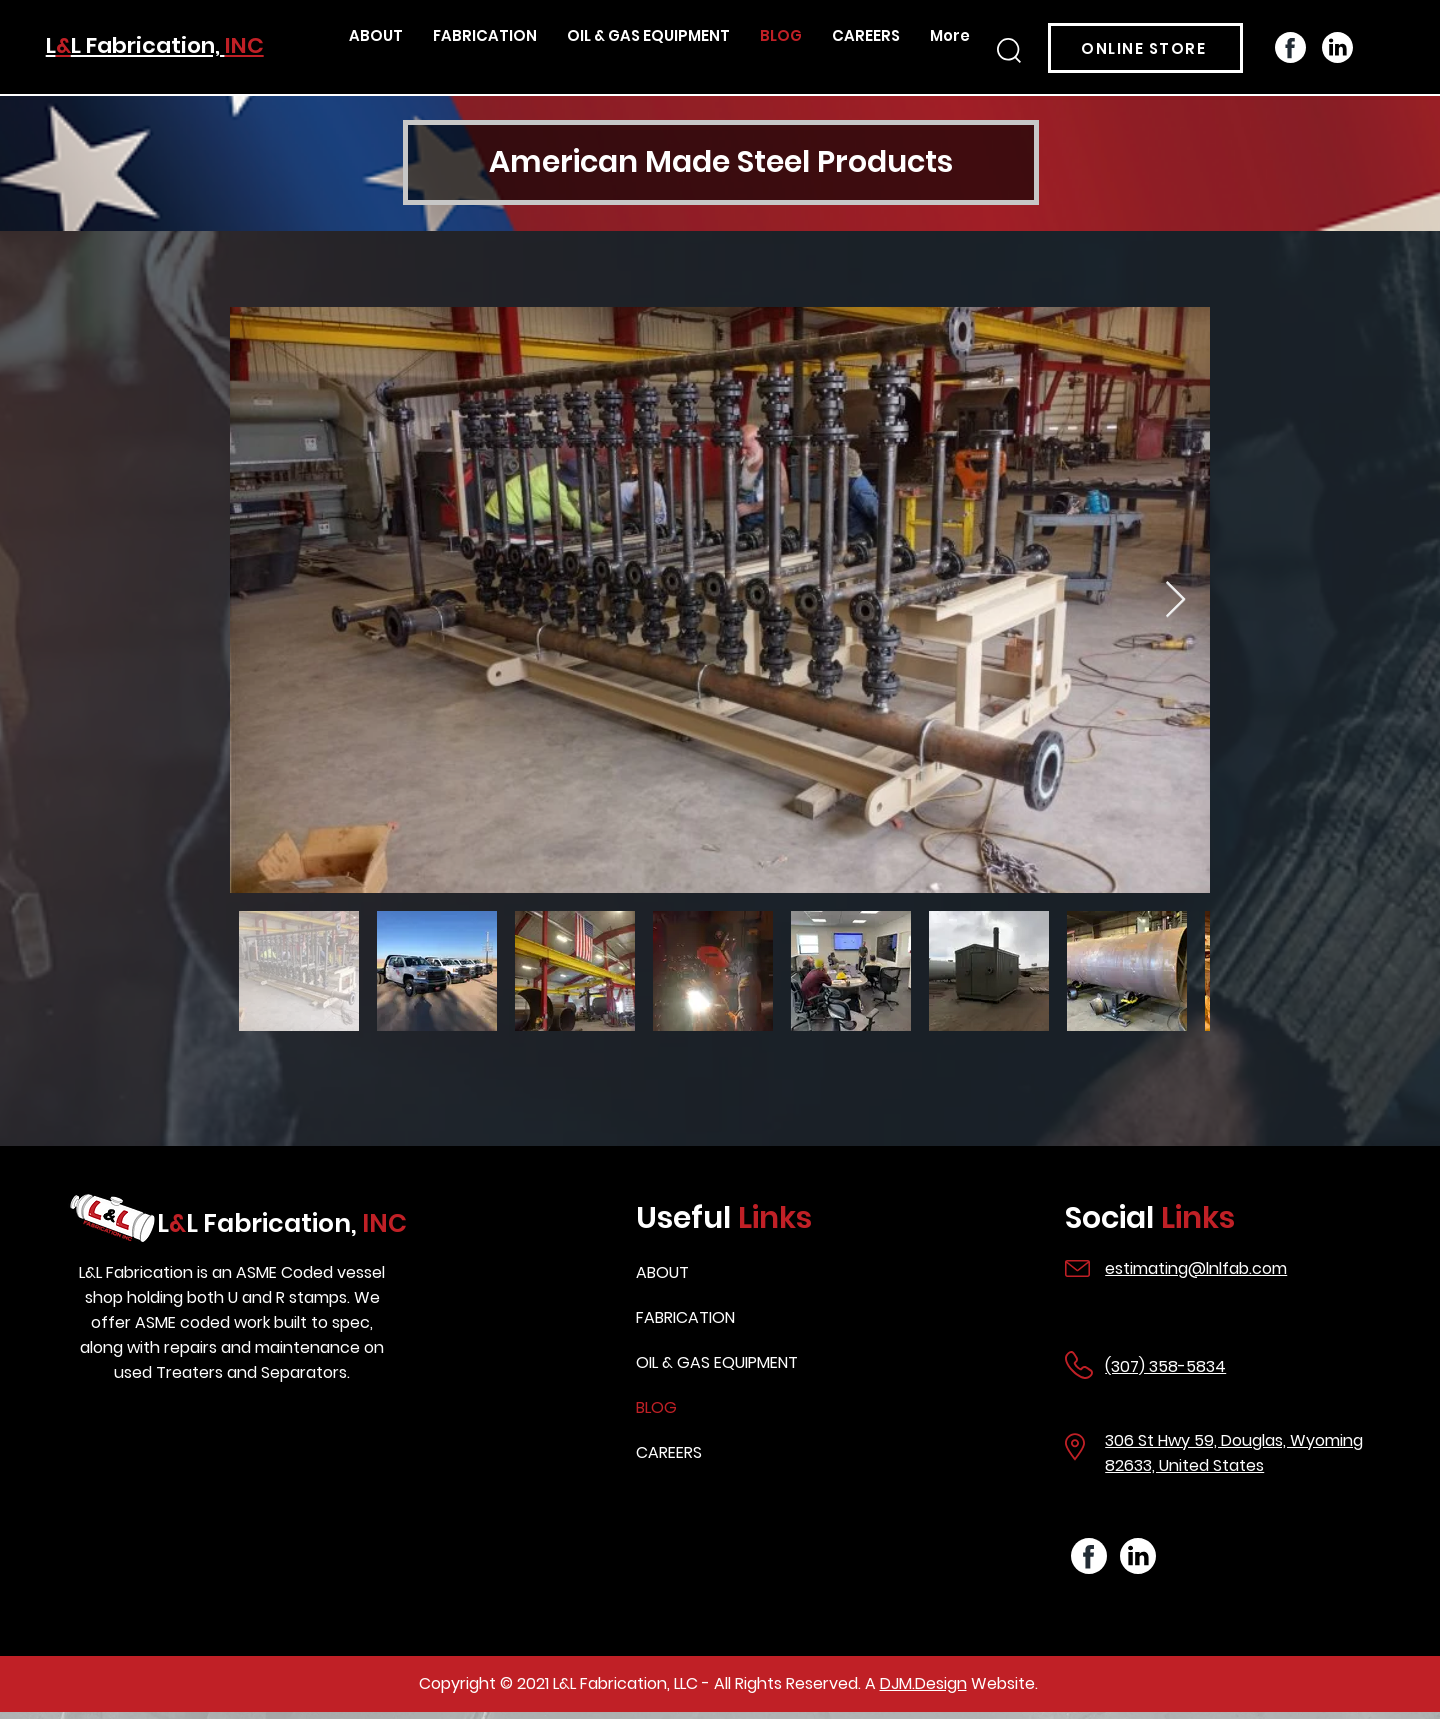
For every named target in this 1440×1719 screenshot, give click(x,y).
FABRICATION (685, 1317)
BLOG (656, 1407)
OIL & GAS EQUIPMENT (717, 1362)
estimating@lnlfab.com (1196, 1268)
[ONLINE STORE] (1145, 48)
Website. (1002, 1683)
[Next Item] (1175, 600)
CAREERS (669, 1452)
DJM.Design (923, 1683)
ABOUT (662, 1272)
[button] (1009, 50)
